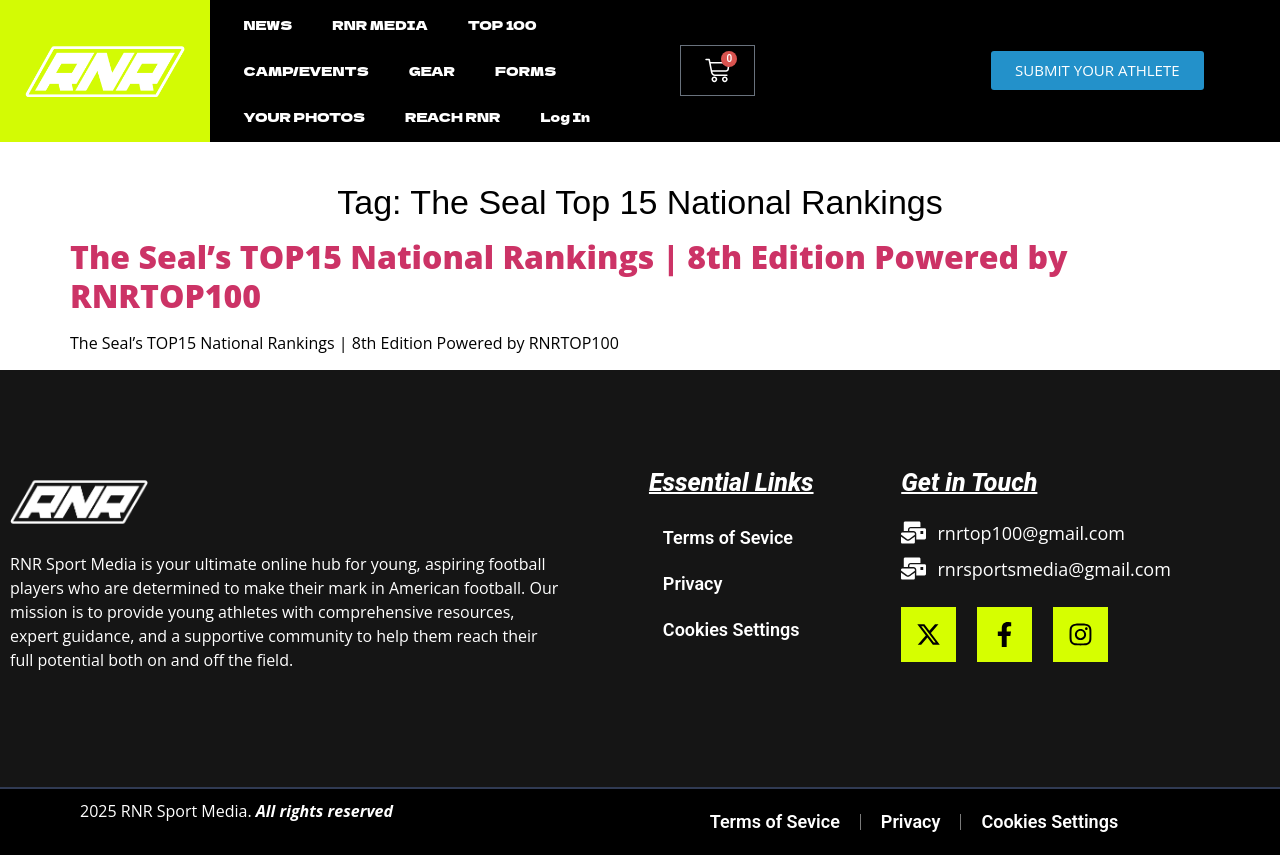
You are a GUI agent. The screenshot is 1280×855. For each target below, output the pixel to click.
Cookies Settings (731, 629)
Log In (565, 116)
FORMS (525, 70)
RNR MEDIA (379, 24)
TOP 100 (502, 24)
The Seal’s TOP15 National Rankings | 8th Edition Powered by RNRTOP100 (569, 275)
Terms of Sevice (728, 537)
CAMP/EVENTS (305, 70)
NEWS (267, 24)
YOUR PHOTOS (304, 116)
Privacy (693, 583)
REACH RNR (452, 116)
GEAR (432, 70)
